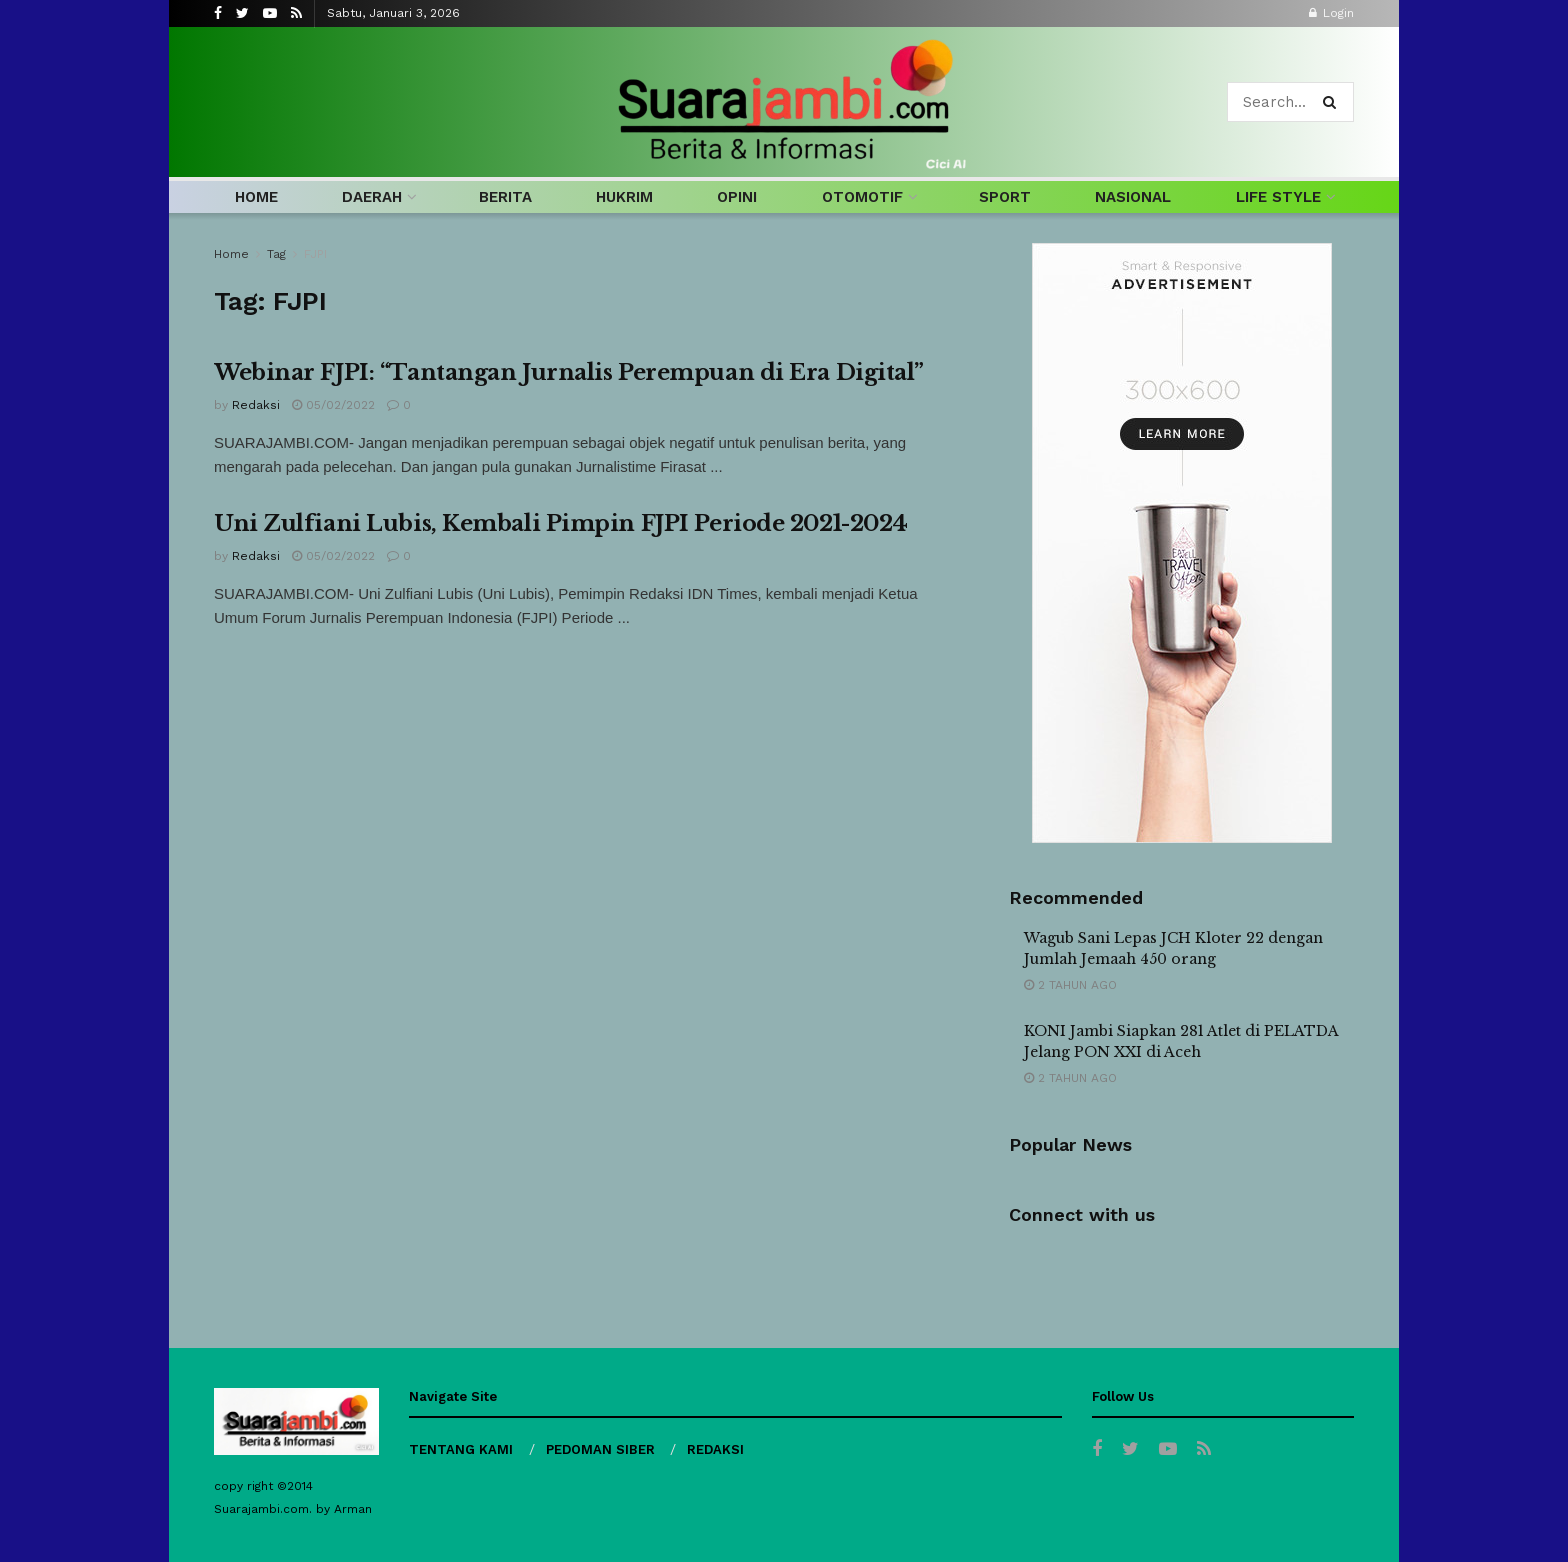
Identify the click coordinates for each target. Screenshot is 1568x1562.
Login (1331, 13)
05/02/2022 (333, 405)
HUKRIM (624, 197)
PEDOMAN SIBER (600, 1449)
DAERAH (372, 197)
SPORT (1005, 197)
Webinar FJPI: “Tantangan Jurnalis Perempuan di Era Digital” (569, 372)
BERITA (505, 197)
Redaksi (256, 405)
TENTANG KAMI (461, 1449)
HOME (256, 197)
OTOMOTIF (862, 197)
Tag (276, 254)
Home (231, 254)
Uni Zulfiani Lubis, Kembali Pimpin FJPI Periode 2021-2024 (561, 523)
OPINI (737, 197)
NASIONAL (1133, 197)
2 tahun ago (1070, 985)
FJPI (315, 254)
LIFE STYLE (1278, 197)
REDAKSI (715, 1449)
